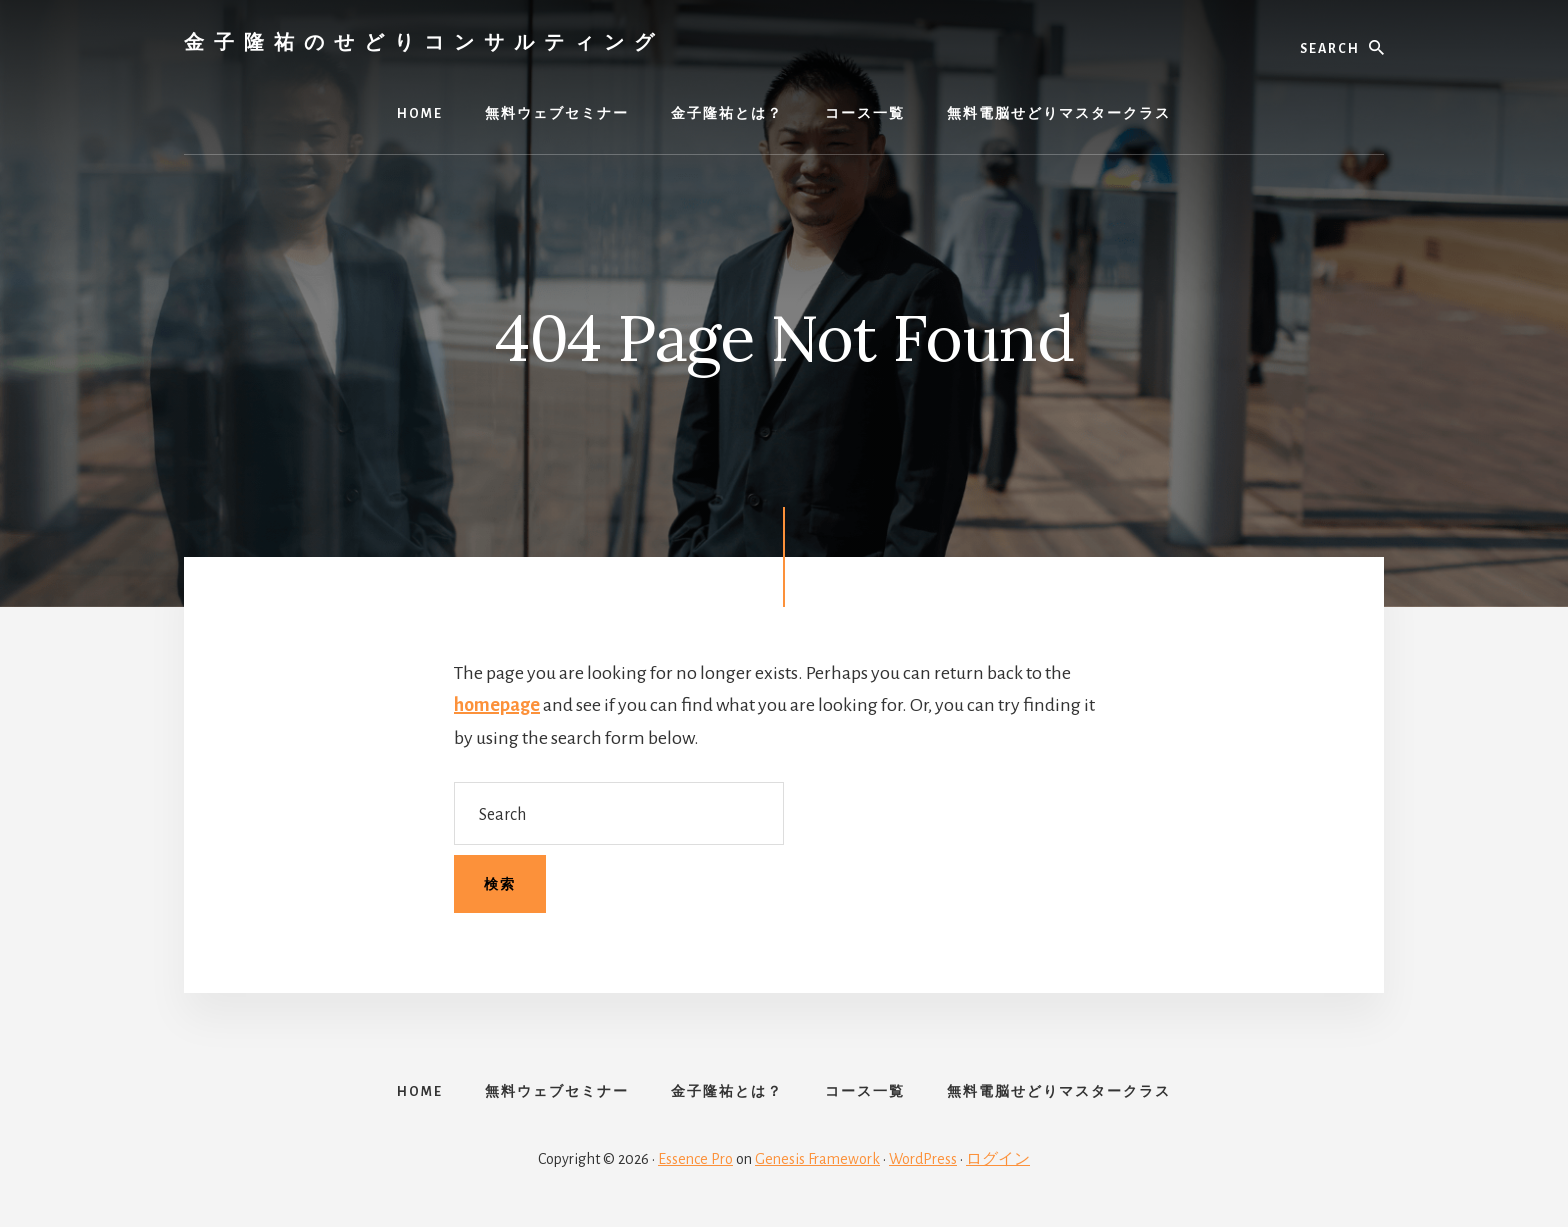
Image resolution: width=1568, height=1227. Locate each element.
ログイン (998, 1159)
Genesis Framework (817, 1159)
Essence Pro (695, 1159)
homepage (497, 705)
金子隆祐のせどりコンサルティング (424, 41)
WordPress (923, 1159)
